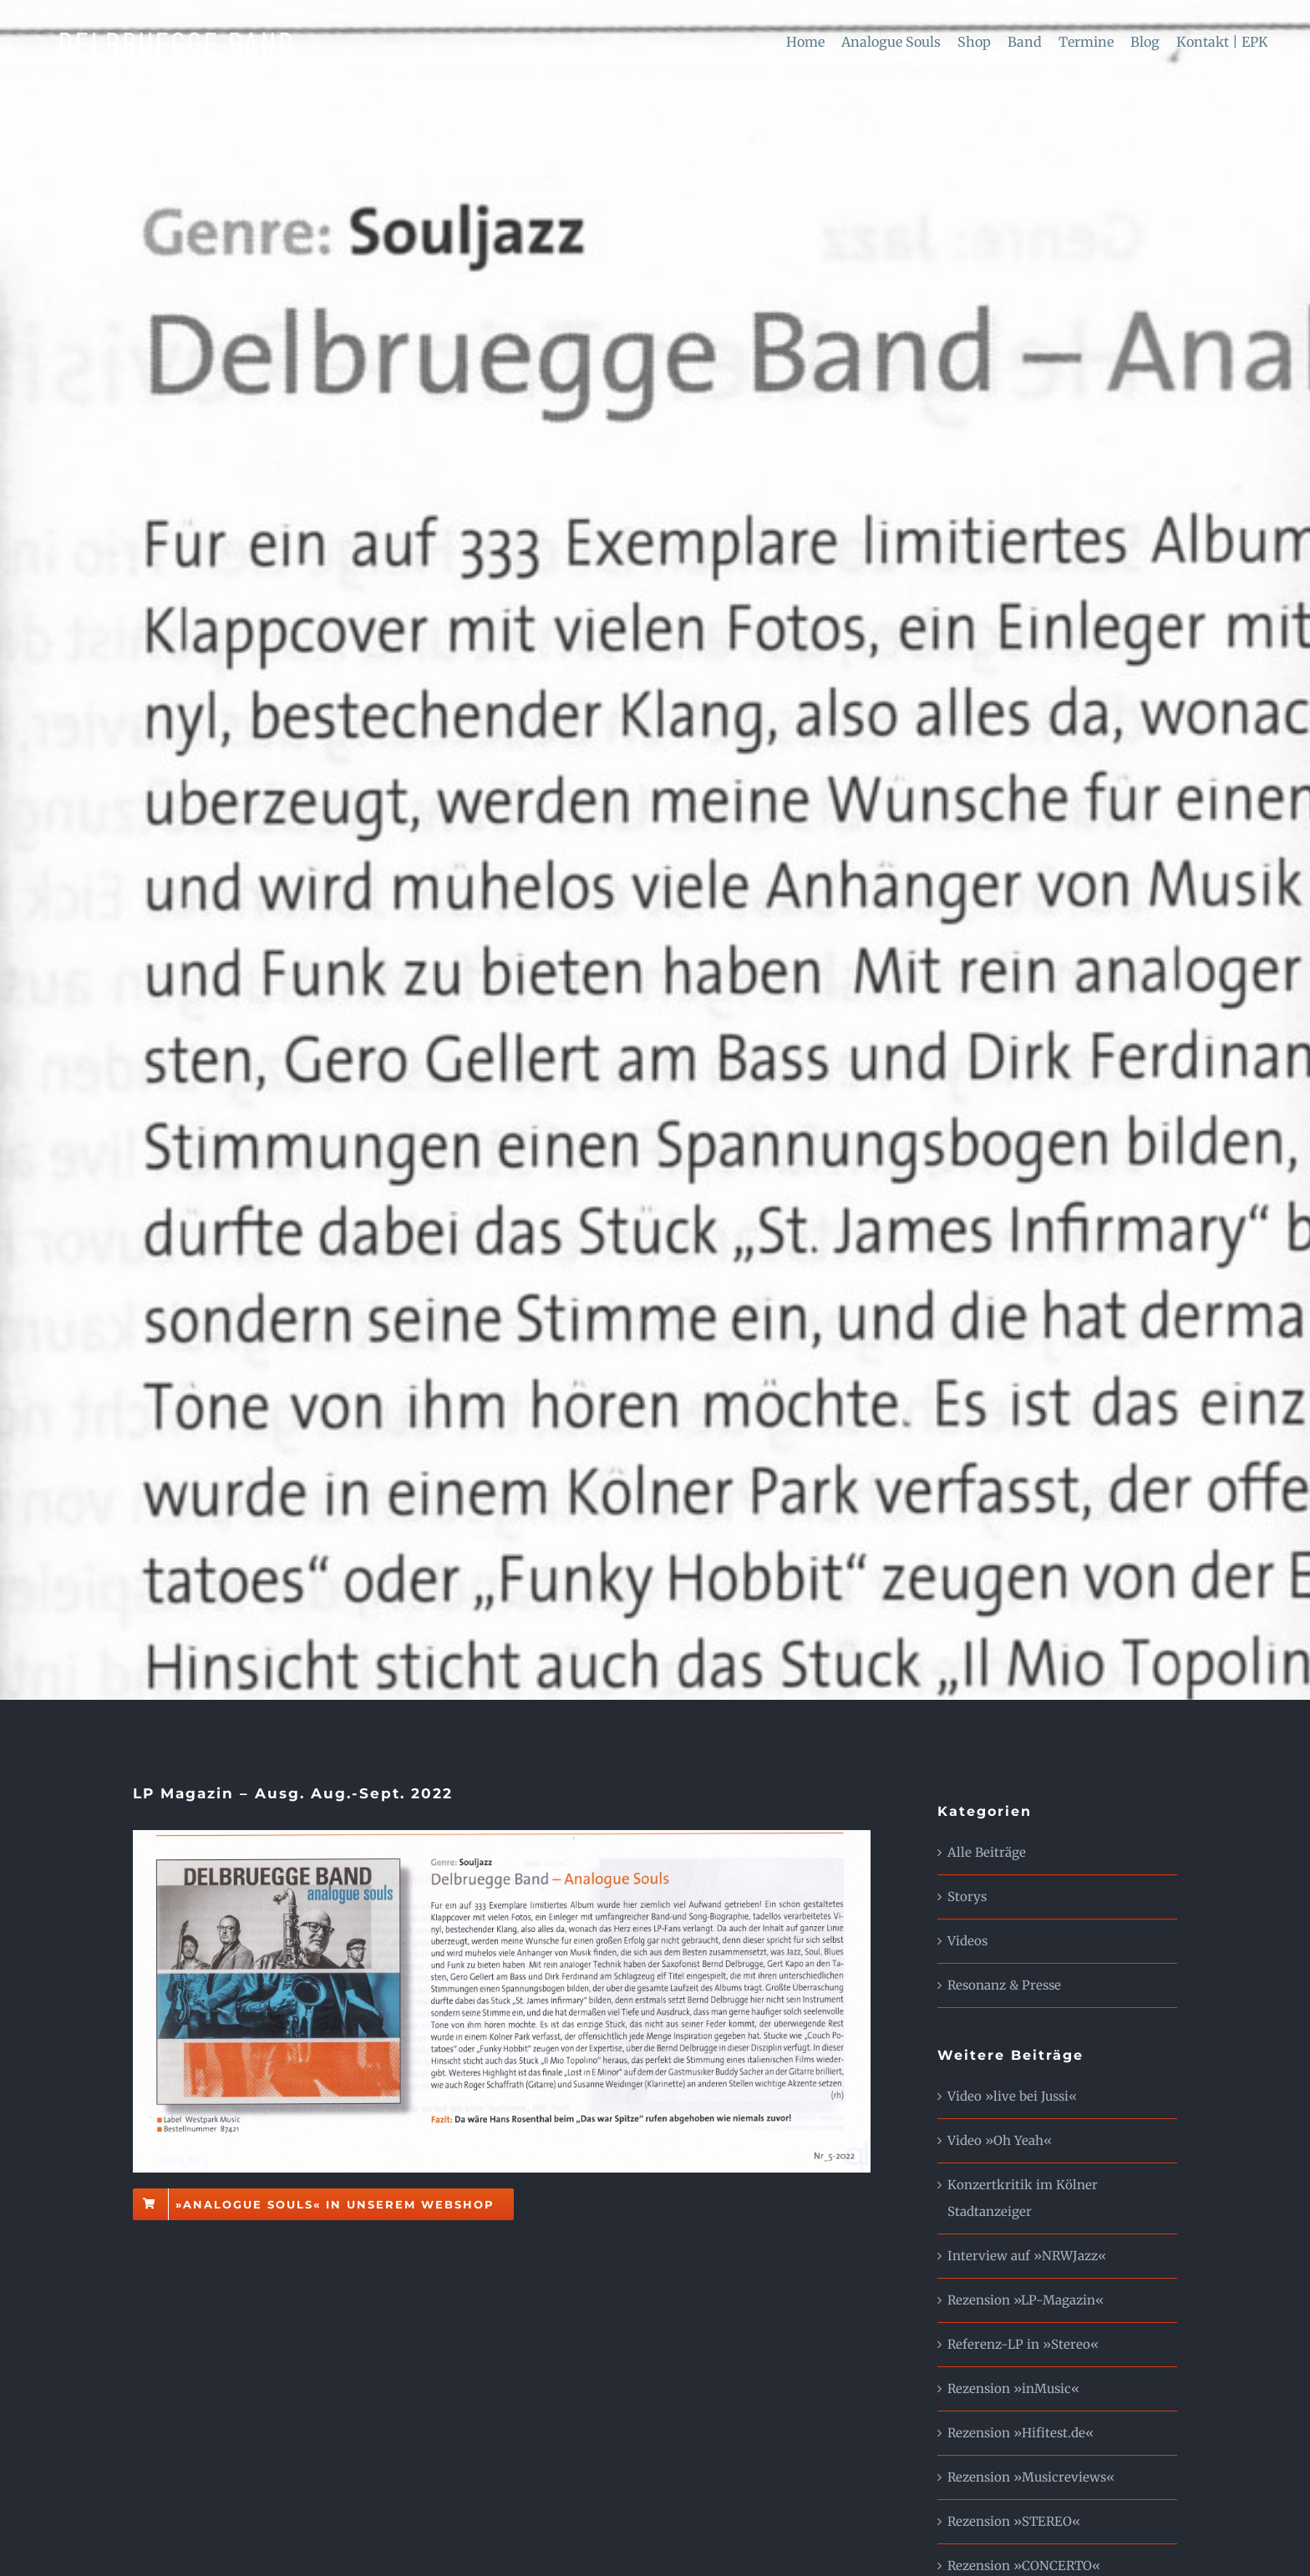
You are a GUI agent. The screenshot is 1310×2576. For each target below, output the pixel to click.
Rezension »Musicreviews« (1031, 2477)
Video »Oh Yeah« (999, 2140)
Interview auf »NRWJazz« (1026, 2256)
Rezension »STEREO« (1013, 2521)
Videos (967, 1941)
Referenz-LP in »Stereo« (1023, 2344)
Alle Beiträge (986, 1852)
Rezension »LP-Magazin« (1025, 2300)
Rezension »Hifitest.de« (1020, 2433)
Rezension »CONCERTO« (1023, 2565)
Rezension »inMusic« (1013, 2388)
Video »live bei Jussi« (1012, 2096)
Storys (967, 1896)
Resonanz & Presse (1004, 1985)
